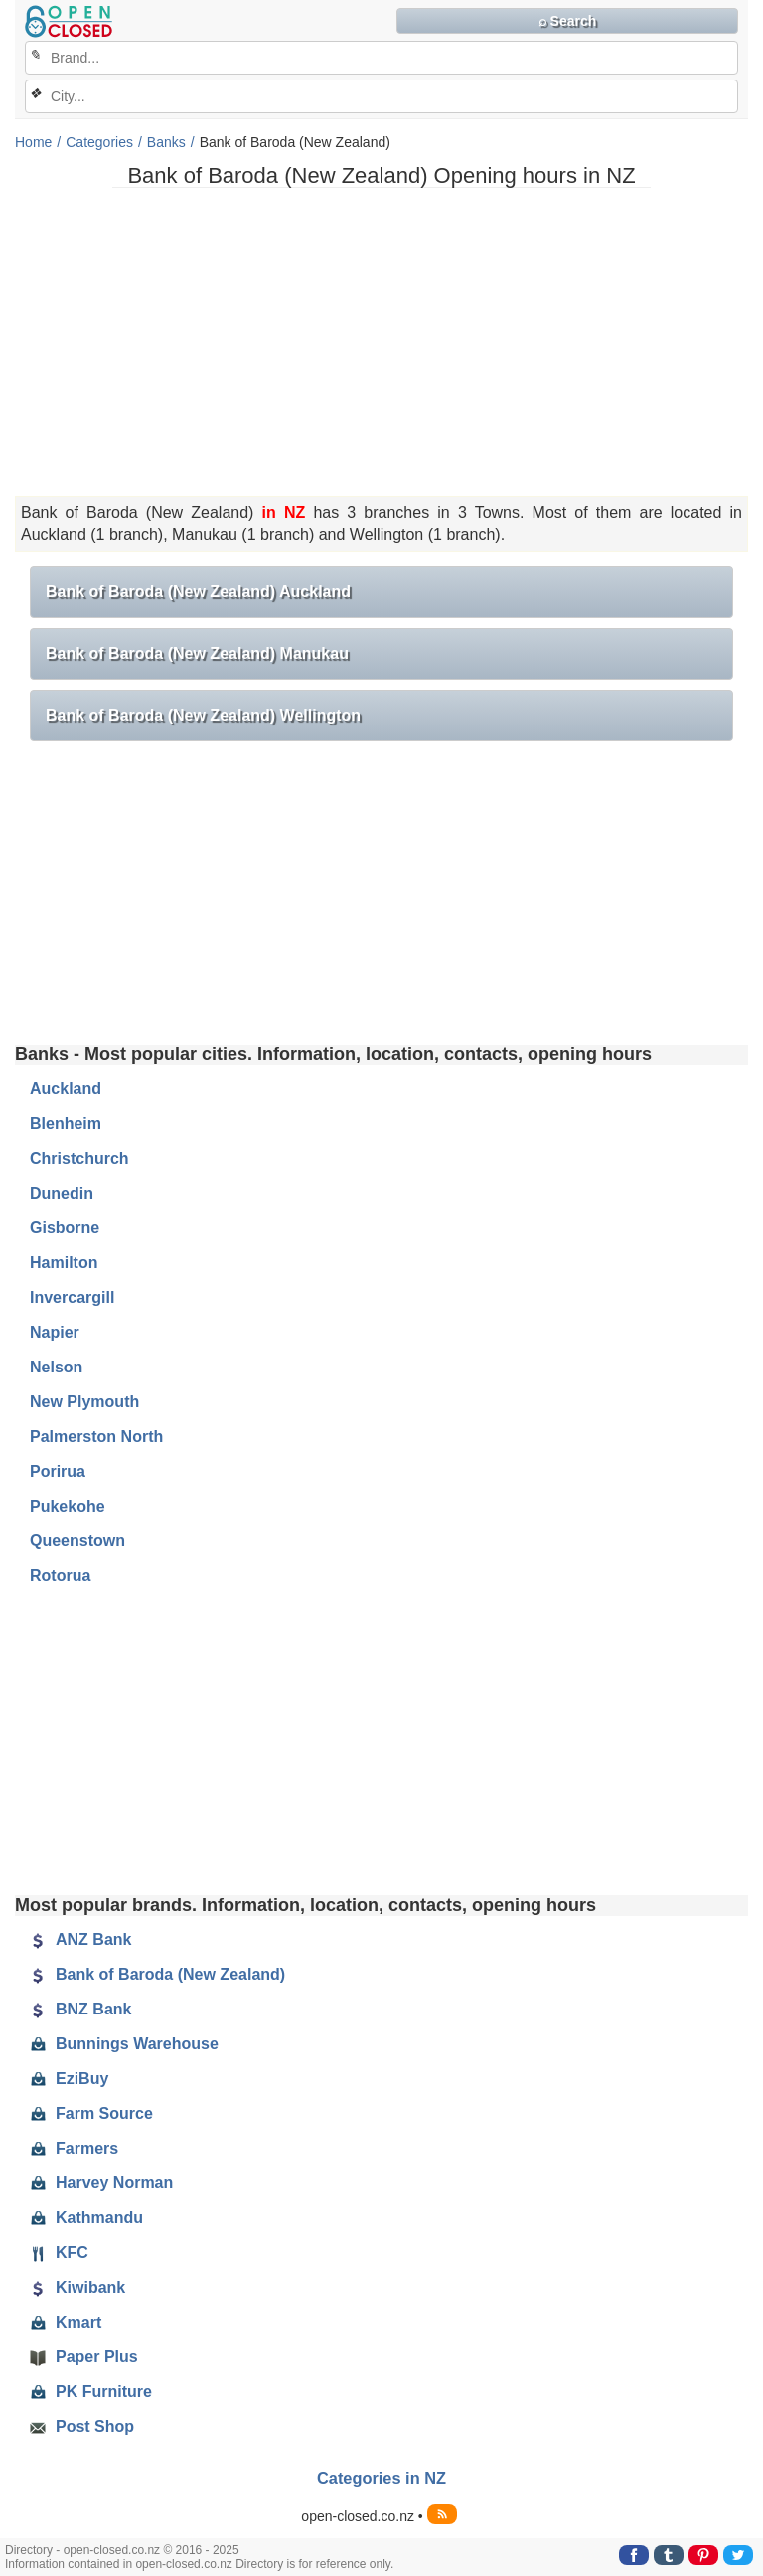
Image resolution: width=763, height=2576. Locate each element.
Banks (166, 142)
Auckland (65, 1088)
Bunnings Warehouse (124, 2044)
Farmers (74, 2149)
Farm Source (91, 2114)
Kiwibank (77, 2288)
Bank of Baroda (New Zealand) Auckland (198, 591)
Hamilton (63, 1262)
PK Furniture (91, 2392)
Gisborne (64, 1227)
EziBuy (69, 2079)
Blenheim (65, 1123)
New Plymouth (84, 1401)
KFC (59, 2253)
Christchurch (79, 1158)
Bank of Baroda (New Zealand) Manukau (197, 653)
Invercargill (72, 1297)
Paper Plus (84, 2357)
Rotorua (60, 1575)
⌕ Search (567, 21)
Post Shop (82, 2427)
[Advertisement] (381, 342)
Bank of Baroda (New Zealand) (157, 1975)
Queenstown (77, 1540)
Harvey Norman (101, 2183)
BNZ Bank (80, 2009)
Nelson (56, 1367)
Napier (54, 1332)
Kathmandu (86, 2218)
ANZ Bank (80, 1940)
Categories (99, 142)
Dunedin (61, 1193)
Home (33, 142)
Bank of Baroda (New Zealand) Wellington (203, 715)
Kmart (65, 2323)
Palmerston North (96, 1436)
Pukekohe (67, 1506)
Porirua (57, 1471)
